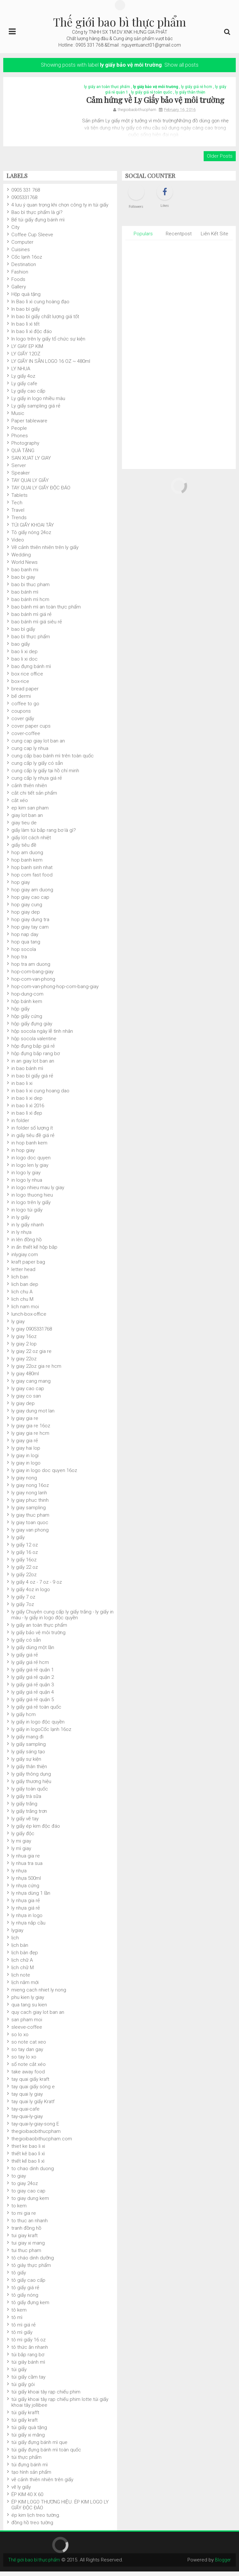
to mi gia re (23, 2218)
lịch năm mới (25, 1987)
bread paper (25, 693)
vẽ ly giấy (21, 2491)
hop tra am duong (30, 969)
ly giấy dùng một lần (32, 1652)
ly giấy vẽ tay (25, 1823)
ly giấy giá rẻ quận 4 (32, 1697)
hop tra (19, 961)
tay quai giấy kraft (30, 2084)
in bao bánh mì (27, 1073)
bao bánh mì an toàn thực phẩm (46, 611)
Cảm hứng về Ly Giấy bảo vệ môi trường (155, 102)
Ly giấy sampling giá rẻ (35, 410)
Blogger (222, 2564)
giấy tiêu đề (23, 850)
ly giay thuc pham (30, 1519)
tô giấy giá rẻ (25, 2292)
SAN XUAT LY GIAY (31, 462)
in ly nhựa (21, 1237)
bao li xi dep (24, 656)
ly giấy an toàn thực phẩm (107, 89)
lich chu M (22, 1304)
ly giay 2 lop (24, 1348)
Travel (17, 515)
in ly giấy (20, 1222)
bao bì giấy (23, 634)
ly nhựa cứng (25, 1890)
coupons (21, 716)
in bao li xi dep (26, 1103)
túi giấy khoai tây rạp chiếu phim (45, 2396)
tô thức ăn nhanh (29, 2352)
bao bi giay (23, 582)
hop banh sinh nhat (32, 872)
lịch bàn (19, 1950)
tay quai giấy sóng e (33, 2091)
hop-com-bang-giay (32, 976)
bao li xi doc (24, 663)
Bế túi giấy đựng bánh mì (38, 224)
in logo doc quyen (31, 1162)
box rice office (27, 678)
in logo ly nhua (26, 1185)
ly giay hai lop (25, 1452)
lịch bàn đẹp (24, 1957)
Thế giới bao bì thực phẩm (119, 21)
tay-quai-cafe (25, 2113)
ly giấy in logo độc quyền (38, 1726)
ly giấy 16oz (24, 1564)
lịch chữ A (22, 1965)
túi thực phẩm (26, 2462)
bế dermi (21, 701)
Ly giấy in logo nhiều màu (38, 403)
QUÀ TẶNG (22, 455)
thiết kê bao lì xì (28, 2158)
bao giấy (20, 649)
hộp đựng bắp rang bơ (35, 1058)
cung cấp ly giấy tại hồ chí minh (45, 775)
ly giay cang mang (31, 1385)
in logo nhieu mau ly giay (37, 1192)
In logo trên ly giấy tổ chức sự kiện (48, 343)
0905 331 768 (25, 194)
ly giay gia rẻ (24, 1445)
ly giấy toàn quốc (29, 1793)
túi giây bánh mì (28, 2367)
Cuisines (20, 254)
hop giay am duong (32, 894)
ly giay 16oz (24, 1341)
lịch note (20, 1979)
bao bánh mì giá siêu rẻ (36, 626)
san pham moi (26, 2024)
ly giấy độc (22, 1838)
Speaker (20, 477)
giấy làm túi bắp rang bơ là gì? (43, 835)
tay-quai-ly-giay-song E (35, 2128)
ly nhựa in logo (26, 1920)
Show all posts (181, 65)
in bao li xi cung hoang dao (40, 1095)
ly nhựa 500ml (26, 1883)
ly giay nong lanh (29, 1497)
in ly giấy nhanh (27, 1229)
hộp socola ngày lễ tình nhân (42, 1036)
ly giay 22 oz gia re (31, 1356)
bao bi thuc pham (30, 589)
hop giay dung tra (30, 924)
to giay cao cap (28, 2195)
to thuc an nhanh (29, 2225)
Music (17, 418)
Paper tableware (29, 425)
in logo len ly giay (29, 1170)
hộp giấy (20, 1013)
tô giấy (18, 2277)
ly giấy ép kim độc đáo (35, 1831)
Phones (19, 440)
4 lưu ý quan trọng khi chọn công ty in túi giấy (59, 209)
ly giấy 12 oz (24, 1549)
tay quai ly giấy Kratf (32, 2106)
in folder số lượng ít (32, 1132)
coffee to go (25, 708)
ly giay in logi (25, 1460)
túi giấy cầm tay (28, 2381)
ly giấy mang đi (27, 1741)
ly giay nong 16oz (30, 1490)
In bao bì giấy (25, 314)
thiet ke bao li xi (28, 2151)
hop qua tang (25, 946)
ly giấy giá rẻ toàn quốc (151, 94)
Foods (18, 284)
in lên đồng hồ (26, 1244)
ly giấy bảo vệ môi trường (155, 89)
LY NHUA (20, 373)
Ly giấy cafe (24, 388)
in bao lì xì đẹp (26, 1118)
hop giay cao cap (30, 902)
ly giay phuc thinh (30, 1505)
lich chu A (21, 1296)
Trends (19, 522)
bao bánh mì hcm (30, 604)
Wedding (21, 559)
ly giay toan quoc (29, 1527)
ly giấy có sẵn (26, 1644)
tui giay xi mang (28, 2247)
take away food (28, 2076)
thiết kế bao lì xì (27, 2166)
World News (24, 567)
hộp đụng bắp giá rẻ (33, 1051)
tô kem (19, 2314)
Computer (22, 247)
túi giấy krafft (25, 2417)
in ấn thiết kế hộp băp (34, 1252)
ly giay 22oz (24, 1363)
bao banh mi (24, 574)
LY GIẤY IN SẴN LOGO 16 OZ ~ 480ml (50, 366)
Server (18, 470)
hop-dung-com (27, 998)
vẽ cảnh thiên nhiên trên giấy (42, 2484)
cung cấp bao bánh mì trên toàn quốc (52, 760)
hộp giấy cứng (26, 1021)
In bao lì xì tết (25, 328)
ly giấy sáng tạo (28, 1756)
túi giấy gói (23, 2389)
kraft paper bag (28, 1266)
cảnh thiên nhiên (29, 790)
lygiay (17, 1935)
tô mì (16, 2322)
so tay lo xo (23, 2061)
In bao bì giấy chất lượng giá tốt (45, 321)
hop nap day (24, 939)
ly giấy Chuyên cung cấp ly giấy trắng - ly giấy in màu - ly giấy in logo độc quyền (62, 1619)
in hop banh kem (29, 1147)
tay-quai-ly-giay (27, 2121)
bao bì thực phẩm (30, 641)
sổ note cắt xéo (28, 2069)
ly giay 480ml (25, 1378)
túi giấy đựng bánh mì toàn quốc (46, 2454)
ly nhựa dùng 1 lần (30, 1898)
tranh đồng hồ (26, 2233)
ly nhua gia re (25, 1860)
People (19, 433)
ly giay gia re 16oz (30, 1430)
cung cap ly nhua (29, 753)
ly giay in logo (26, 1467)
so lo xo (20, 2039)
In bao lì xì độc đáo (31, 336)
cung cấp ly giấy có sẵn (37, 768)
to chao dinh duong (32, 2173)
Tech (16, 507)
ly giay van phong (30, 1534)
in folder (20, 1125)
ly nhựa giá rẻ (25, 1912)
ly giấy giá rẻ (24, 1659)
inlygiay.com (24, 1259)
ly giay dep (23, 1408)
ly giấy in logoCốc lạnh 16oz (41, 1734)
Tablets (19, 500)
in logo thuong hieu (32, 1199)
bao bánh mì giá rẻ (31, 619)
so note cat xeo (28, 2046)
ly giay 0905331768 (31, 1333)
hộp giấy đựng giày (31, 1028)
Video (17, 544)
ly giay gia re (24, 1423)
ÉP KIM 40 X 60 (27, 2499)
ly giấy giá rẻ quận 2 (32, 1682)
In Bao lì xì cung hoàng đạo (40, 306)
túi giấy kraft (24, 2424)
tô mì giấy (21, 2337)
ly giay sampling (28, 1512)
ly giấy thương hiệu (31, 1786)
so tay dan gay (27, 2054)
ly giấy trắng (24, 1808)
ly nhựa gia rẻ (25, 1905)
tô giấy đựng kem (30, 2307)
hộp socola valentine (33, 1043)
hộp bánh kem (26, 1006)
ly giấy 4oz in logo (30, 1594)
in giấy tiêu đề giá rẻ (32, 1140)
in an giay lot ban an (32, 1065)
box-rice (20, 686)
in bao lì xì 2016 (27, 1110)
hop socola (23, 954)
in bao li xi (21, 1088)
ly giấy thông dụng (31, 1778)
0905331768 (24, 202)
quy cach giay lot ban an (37, 2017)
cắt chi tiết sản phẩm (34, 797)
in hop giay (23, 1155)
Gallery (18, 291)
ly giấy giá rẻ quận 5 (32, 1704)
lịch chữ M (22, 1972)
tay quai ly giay (27, 2099)
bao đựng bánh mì (31, 671)
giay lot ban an (27, 820)
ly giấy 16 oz (24, 1557)
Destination (23, 269)
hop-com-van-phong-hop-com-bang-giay (55, 991)
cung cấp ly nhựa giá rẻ (36, 783)
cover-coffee (25, 738)
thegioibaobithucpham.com (41, 2143)
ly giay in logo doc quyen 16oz (44, 1475)
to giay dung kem (30, 2203)
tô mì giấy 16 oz (28, 2344)
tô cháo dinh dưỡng (32, 2262)
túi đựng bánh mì (29, 2469)
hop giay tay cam (30, 931)
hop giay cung (26, 909)
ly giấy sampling (28, 1749)
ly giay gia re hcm (30, 1438)
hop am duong (27, 857)
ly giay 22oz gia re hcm (36, 1371)
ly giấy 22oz (24, 1579)
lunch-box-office (28, 1318)
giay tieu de (24, 827)
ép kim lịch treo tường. (35, 2520)
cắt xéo (19, 805)
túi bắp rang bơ (27, 2359)
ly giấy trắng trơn (29, 1816)
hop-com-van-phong (33, 984)
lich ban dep (24, 1289)
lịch (15, 1942)
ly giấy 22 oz (24, 1572)
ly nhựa (19, 1875)
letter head (23, 1274)
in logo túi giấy (26, 1214)
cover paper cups (31, 730)
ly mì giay (21, 1853)
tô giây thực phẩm (31, 2270)
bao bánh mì (24, 596)
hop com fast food (32, 879)
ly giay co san (26, 1400)
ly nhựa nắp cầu (28, 1927)
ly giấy (18, 1542)
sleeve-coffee (26, 2032)
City (15, 232)
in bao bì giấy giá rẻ (32, 1080)
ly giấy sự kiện (26, 1764)
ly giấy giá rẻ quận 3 (32, 1689)
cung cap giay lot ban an (38, 745)
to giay (18, 2180)
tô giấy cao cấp (28, 2285)
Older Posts (220, 160)
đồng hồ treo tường (32, 2527)
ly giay (18, 1326)
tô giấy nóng (24, 2300)
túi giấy (19, 2374)
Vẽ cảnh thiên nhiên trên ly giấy (44, 552)
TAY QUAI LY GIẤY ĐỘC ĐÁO (40, 492)
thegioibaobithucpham (36, 2136)
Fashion (19, 276)
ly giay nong (24, 1482)
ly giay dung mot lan (32, 1415)
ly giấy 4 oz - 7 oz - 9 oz (36, 1586)
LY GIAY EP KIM (27, 351)
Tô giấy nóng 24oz (31, 537)
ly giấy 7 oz (23, 1601)
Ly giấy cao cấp (28, 395)
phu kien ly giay (27, 2002)
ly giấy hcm (23, 1719)
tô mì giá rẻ (23, 2329)
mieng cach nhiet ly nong (38, 1994)
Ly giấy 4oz (23, 381)
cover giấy (22, 723)
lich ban (19, 1281)
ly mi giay (21, 1845)
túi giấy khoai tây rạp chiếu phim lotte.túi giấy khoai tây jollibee (59, 2407)
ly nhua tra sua (26, 1868)
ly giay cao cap (27, 1393)
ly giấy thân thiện (190, 94)
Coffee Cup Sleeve (32, 239)
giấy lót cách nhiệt (31, 842)
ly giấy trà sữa (26, 1801)
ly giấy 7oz (22, 1609)
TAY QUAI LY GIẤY (30, 485)
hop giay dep (25, 917)
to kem (19, 2210)
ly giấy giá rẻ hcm (196, 89)
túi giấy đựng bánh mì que (39, 2447)
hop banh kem (26, 864)
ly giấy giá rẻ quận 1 (32, 1674)
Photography (25, 448)
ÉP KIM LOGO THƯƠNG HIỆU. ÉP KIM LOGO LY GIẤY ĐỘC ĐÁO (60, 2509)
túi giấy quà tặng (29, 2432)
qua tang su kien (29, 2009)
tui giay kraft (24, 2240)
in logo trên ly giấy (31, 1207)
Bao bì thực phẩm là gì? (37, 217)
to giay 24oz (24, 2188)
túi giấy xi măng (28, 2439)
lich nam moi (25, 1311)
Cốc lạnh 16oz (26, 261)
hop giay (20, 887)
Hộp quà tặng (26, 299)
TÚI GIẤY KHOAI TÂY (32, 529)
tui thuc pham (26, 2255)
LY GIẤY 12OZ (25, 358)
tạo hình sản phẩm (31, 2477)
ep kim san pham (30, 812)
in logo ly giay (26, 1177)
